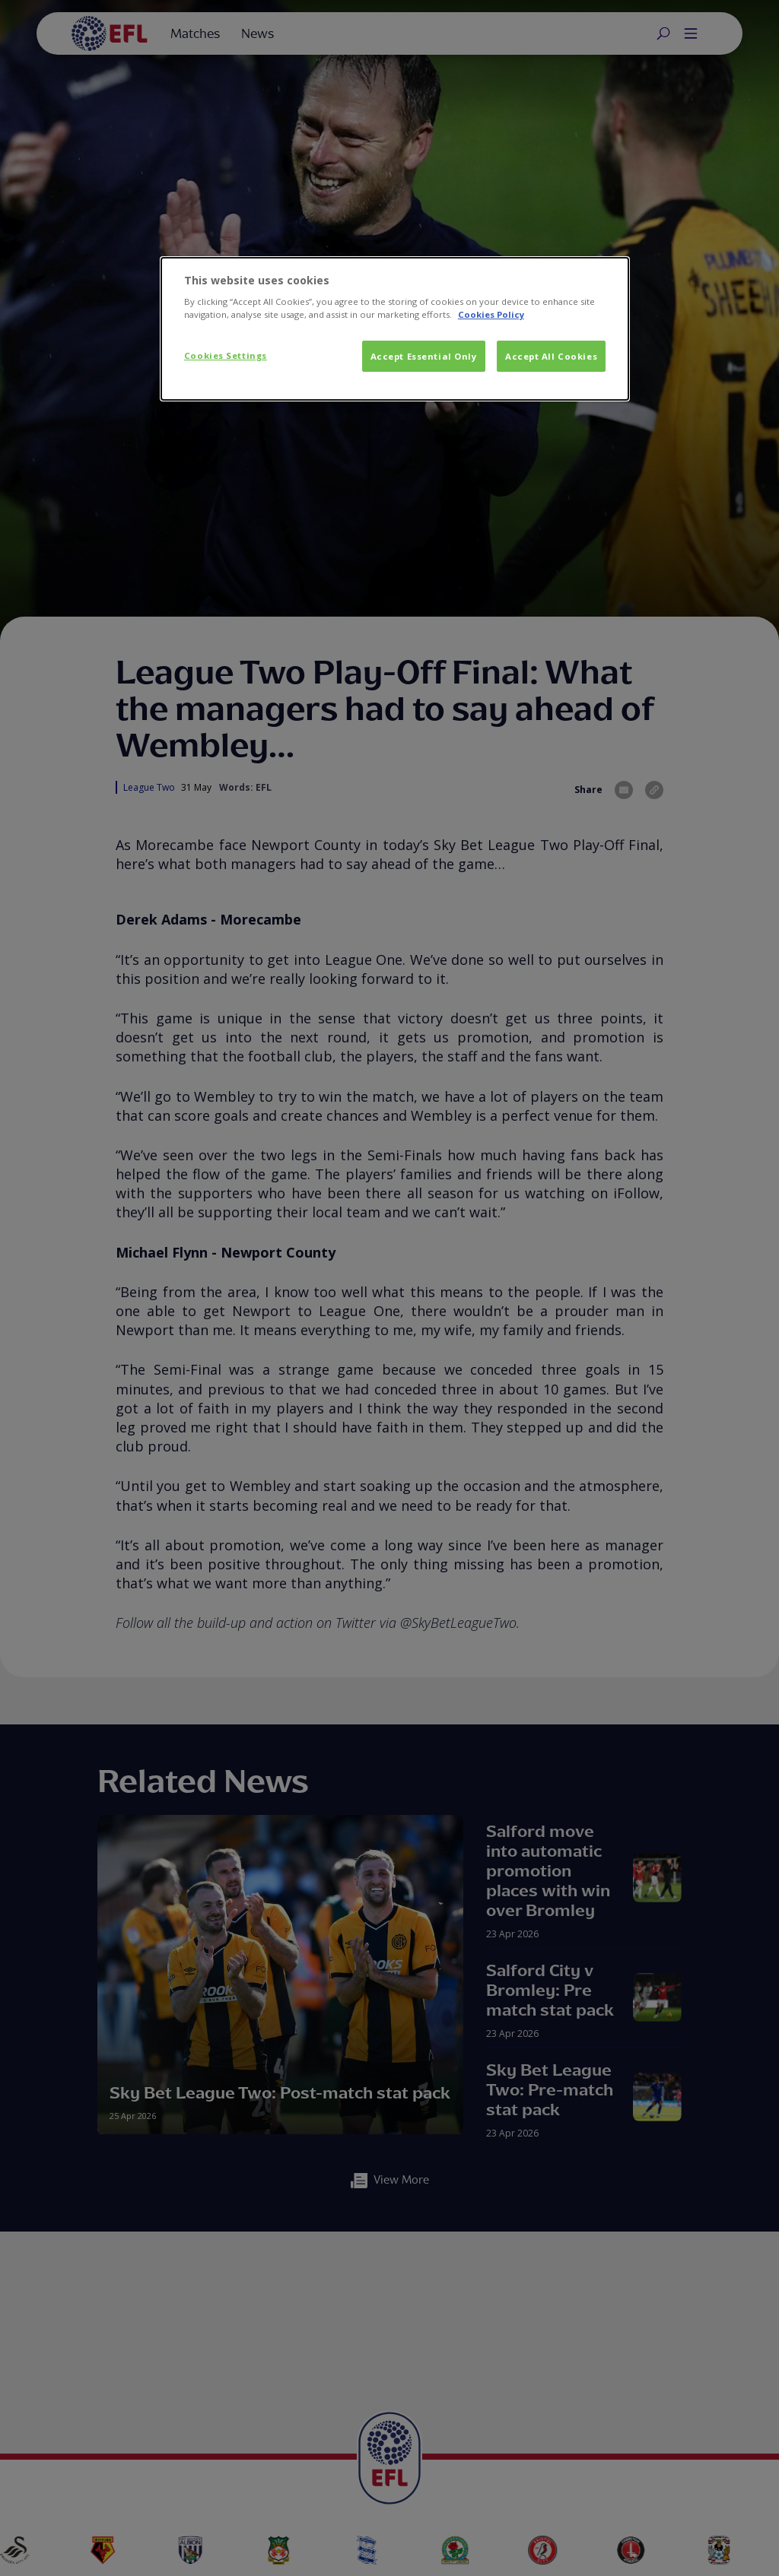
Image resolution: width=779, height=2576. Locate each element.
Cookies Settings (225, 355)
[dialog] (394, 329)
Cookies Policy (491, 314)
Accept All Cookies (551, 356)
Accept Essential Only (423, 356)
